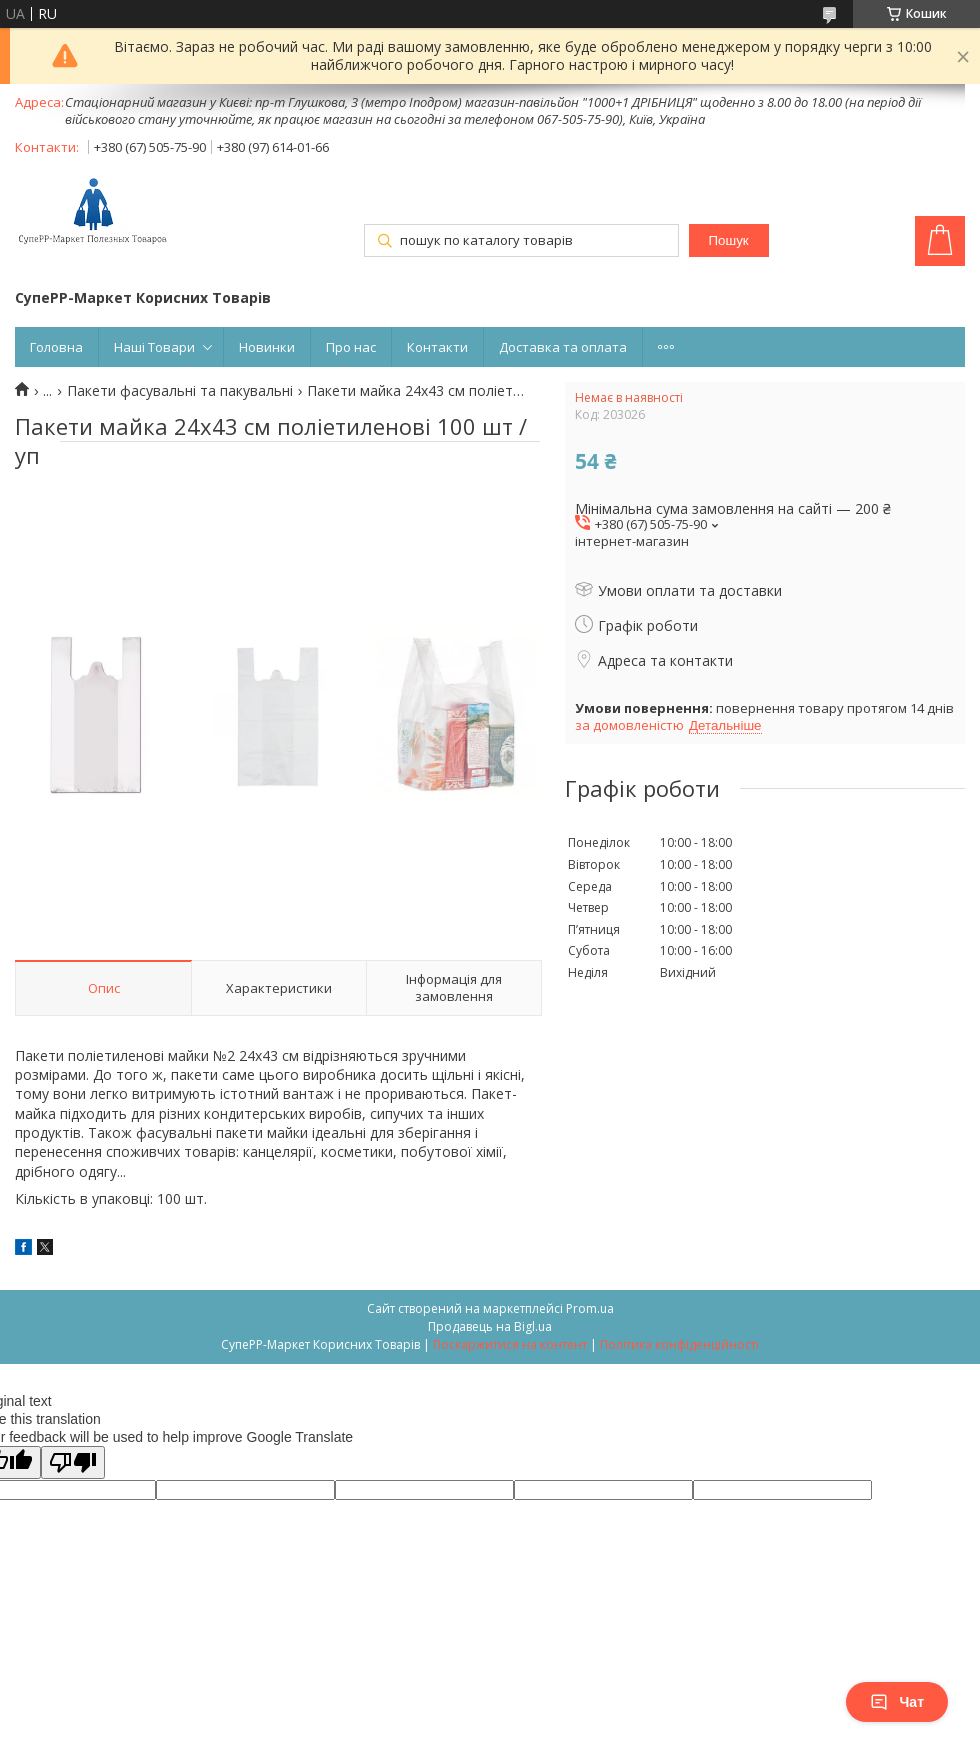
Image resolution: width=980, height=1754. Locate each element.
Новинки (267, 347)
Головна (56, 347)
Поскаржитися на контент (510, 1344)
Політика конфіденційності (679, 1344)
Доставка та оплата (563, 347)
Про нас (351, 347)
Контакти (437, 347)
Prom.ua (590, 1308)
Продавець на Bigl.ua (490, 1326)
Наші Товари (154, 347)
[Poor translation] (73, 1462)
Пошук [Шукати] (728, 240)
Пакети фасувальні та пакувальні (180, 391)
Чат (897, 1702)
